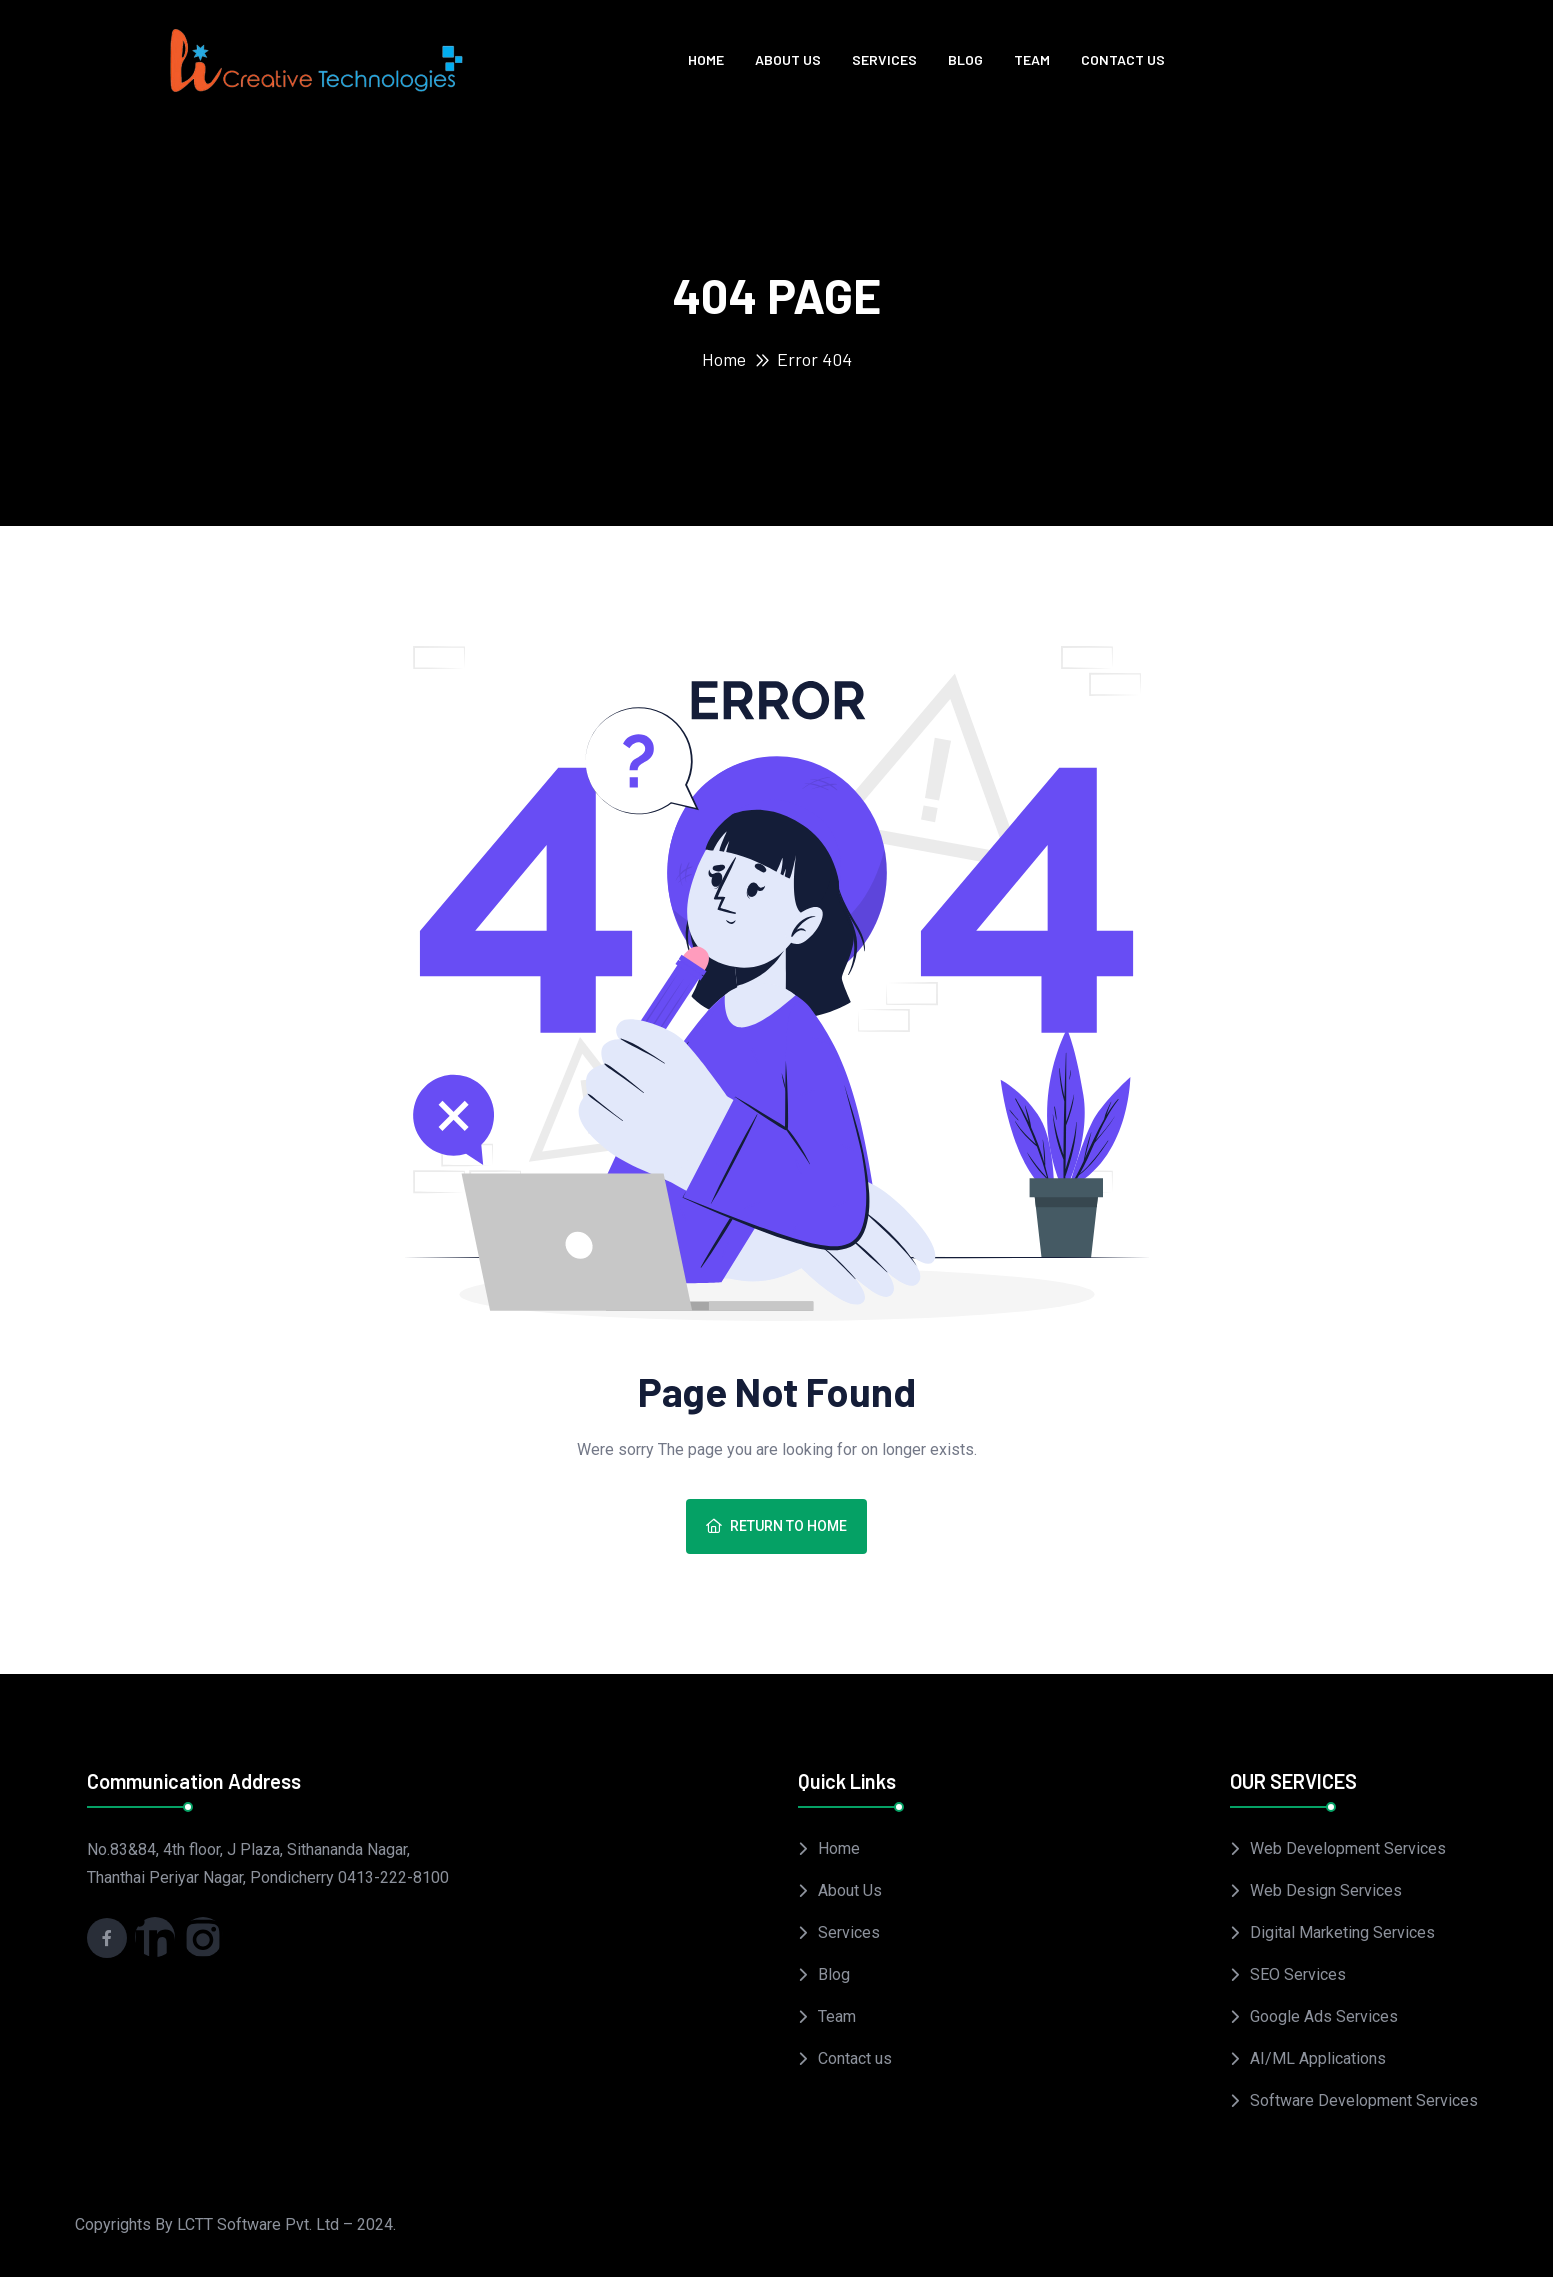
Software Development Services (1364, 2100)
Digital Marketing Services (1342, 1932)
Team (1032, 59)
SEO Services (1298, 1974)
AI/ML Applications (1318, 2058)
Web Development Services (1348, 1848)
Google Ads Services (1324, 2016)
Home (706, 59)
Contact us (1123, 59)
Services (884, 59)
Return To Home (776, 1526)
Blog (965, 59)
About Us (788, 59)
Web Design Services (1326, 1890)
